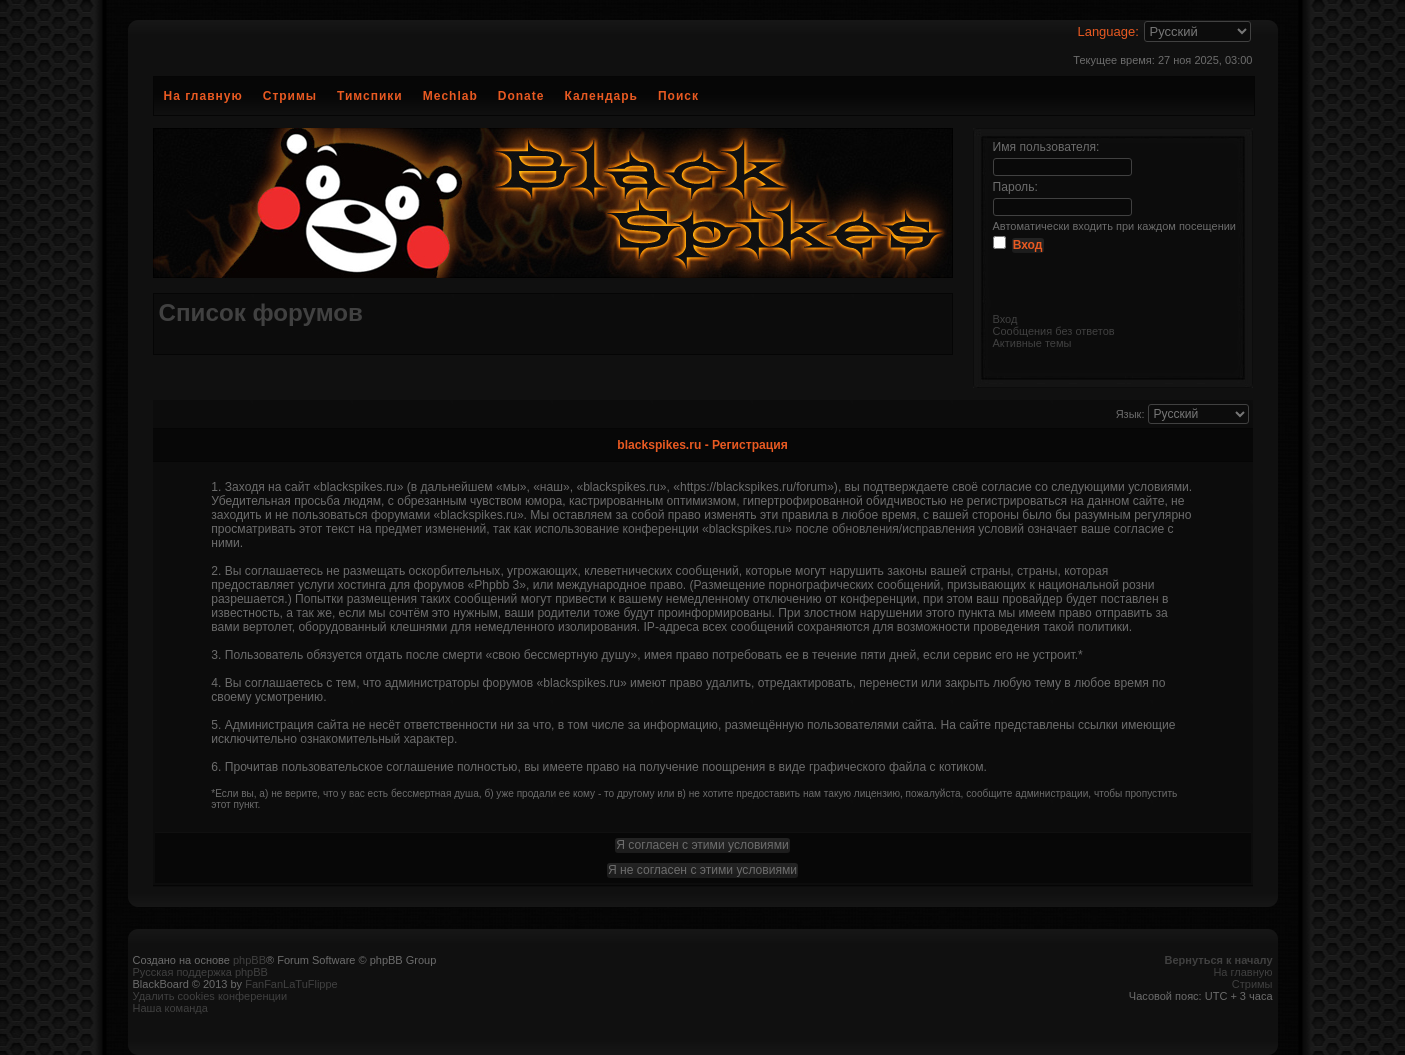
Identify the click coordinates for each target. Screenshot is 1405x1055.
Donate (521, 96)
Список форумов (261, 312)
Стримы (290, 96)
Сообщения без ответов (1054, 331)
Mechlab (450, 96)
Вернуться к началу (1219, 960)
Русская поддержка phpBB (200, 972)
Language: (1107, 31)
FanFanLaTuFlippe (291, 984)
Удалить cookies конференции (210, 996)
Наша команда (170, 1008)
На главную (203, 96)
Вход (1005, 319)
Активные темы (1032, 343)
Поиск (678, 96)
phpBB (249, 960)
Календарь (601, 96)
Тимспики (370, 96)
